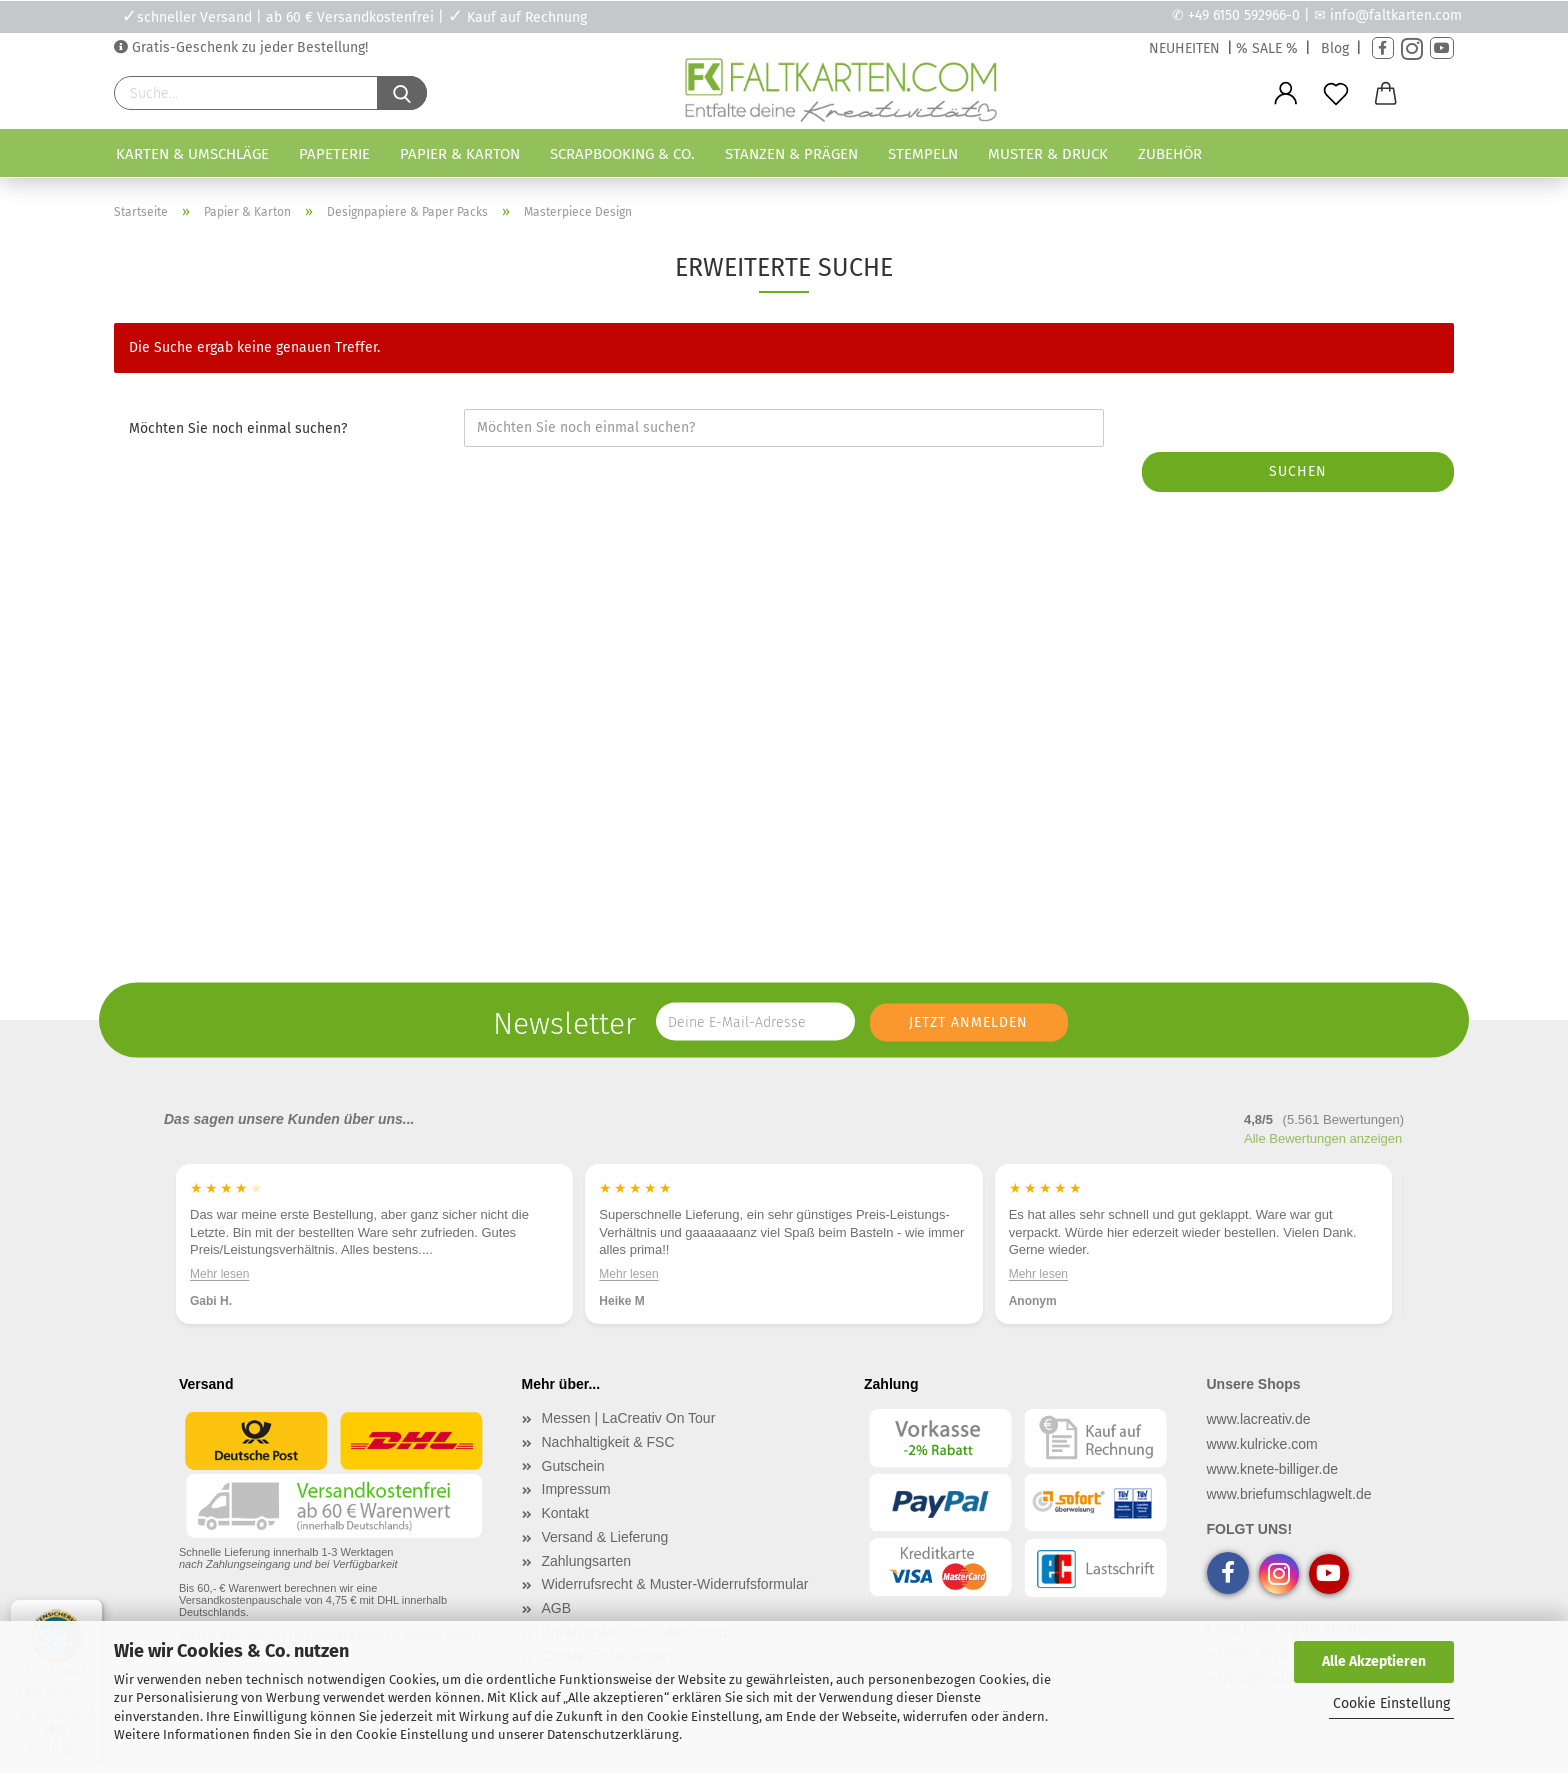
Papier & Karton (460, 154)
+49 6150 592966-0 (1244, 15)
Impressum (576, 1489)
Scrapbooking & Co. (622, 154)
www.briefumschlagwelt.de (1289, 1494)
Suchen (1298, 471)
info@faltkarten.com (1396, 15)
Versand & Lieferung (605, 1537)
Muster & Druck (1048, 154)
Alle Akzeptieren (1374, 1661)
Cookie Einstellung (1391, 1703)
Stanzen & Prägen (791, 154)
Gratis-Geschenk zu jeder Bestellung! (248, 47)
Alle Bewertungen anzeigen (1323, 1138)
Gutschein (573, 1466)
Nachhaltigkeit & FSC (608, 1442)
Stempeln (923, 154)
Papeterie (334, 154)
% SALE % (1267, 48)
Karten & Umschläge (192, 154)
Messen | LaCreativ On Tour (629, 1418)
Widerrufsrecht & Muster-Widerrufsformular (675, 1584)
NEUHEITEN (1184, 48)
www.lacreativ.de (1259, 1419)
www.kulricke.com (1262, 1444)
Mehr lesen (219, 1274)
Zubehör (1170, 154)
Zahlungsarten (587, 1561)
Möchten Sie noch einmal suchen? (238, 428)
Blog (1335, 48)
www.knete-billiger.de (1273, 1469)
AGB (557, 1608)
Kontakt (565, 1513)
